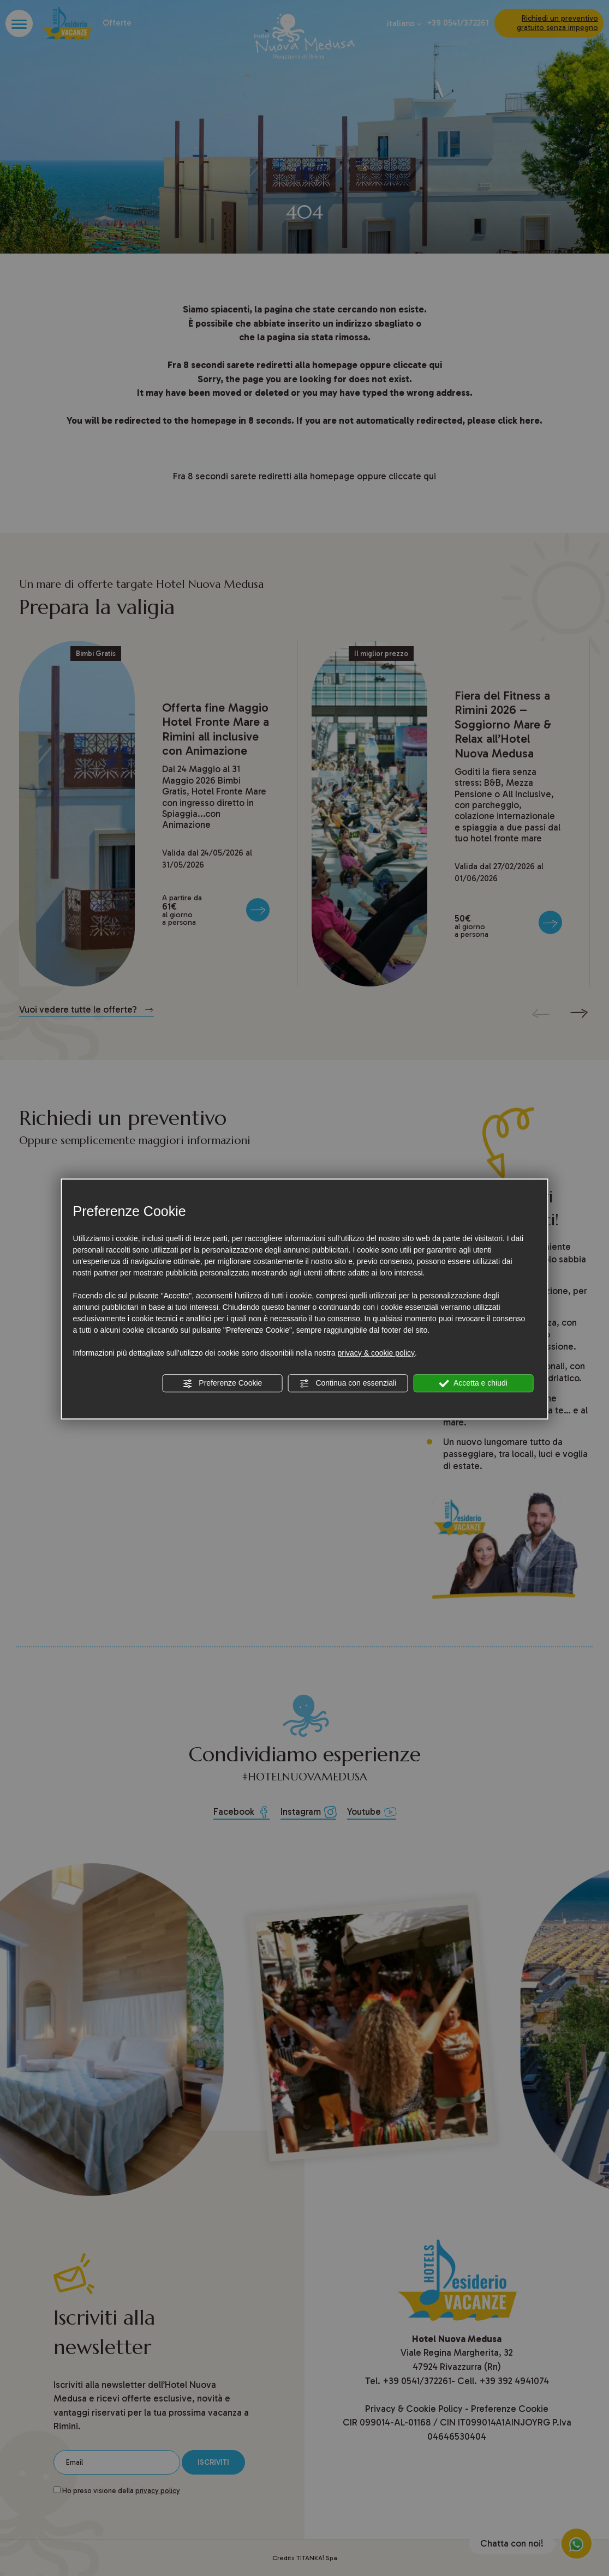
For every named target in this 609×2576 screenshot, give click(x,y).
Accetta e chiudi (473, 1383)
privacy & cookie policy (376, 1353)
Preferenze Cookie (222, 1383)
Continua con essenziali (348, 1383)
